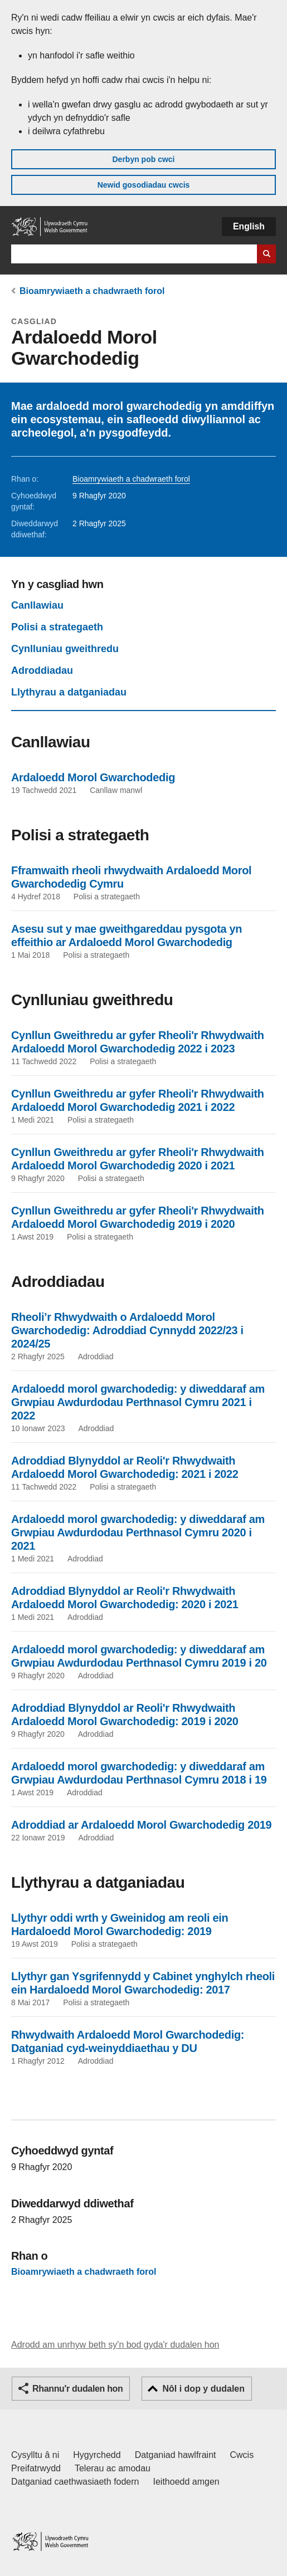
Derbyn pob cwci (143, 159)
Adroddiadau (42, 670)
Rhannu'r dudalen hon (77, 2388)
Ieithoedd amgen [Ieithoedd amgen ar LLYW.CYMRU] (186, 2481)
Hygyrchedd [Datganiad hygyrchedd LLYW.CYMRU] (96, 2455)
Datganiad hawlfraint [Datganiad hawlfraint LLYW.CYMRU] (175, 2455)
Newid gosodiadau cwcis (144, 184)
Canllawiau (37, 605)
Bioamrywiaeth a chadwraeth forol (92, 291)
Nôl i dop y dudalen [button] (203, 2388)
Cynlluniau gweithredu (65, 648)
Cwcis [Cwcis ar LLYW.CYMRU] (242, 2455)
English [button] (249, 226)
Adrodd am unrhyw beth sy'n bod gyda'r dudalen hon (115, 2344)
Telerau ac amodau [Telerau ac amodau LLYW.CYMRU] (112, 2468)
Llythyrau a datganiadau (69, 692)
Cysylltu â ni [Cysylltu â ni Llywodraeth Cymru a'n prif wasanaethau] (35, 2455)
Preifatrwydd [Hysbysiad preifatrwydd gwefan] (36, 2468)
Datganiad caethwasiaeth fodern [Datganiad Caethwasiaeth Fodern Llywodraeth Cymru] (75, 2481)
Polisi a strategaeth (57, 627)
